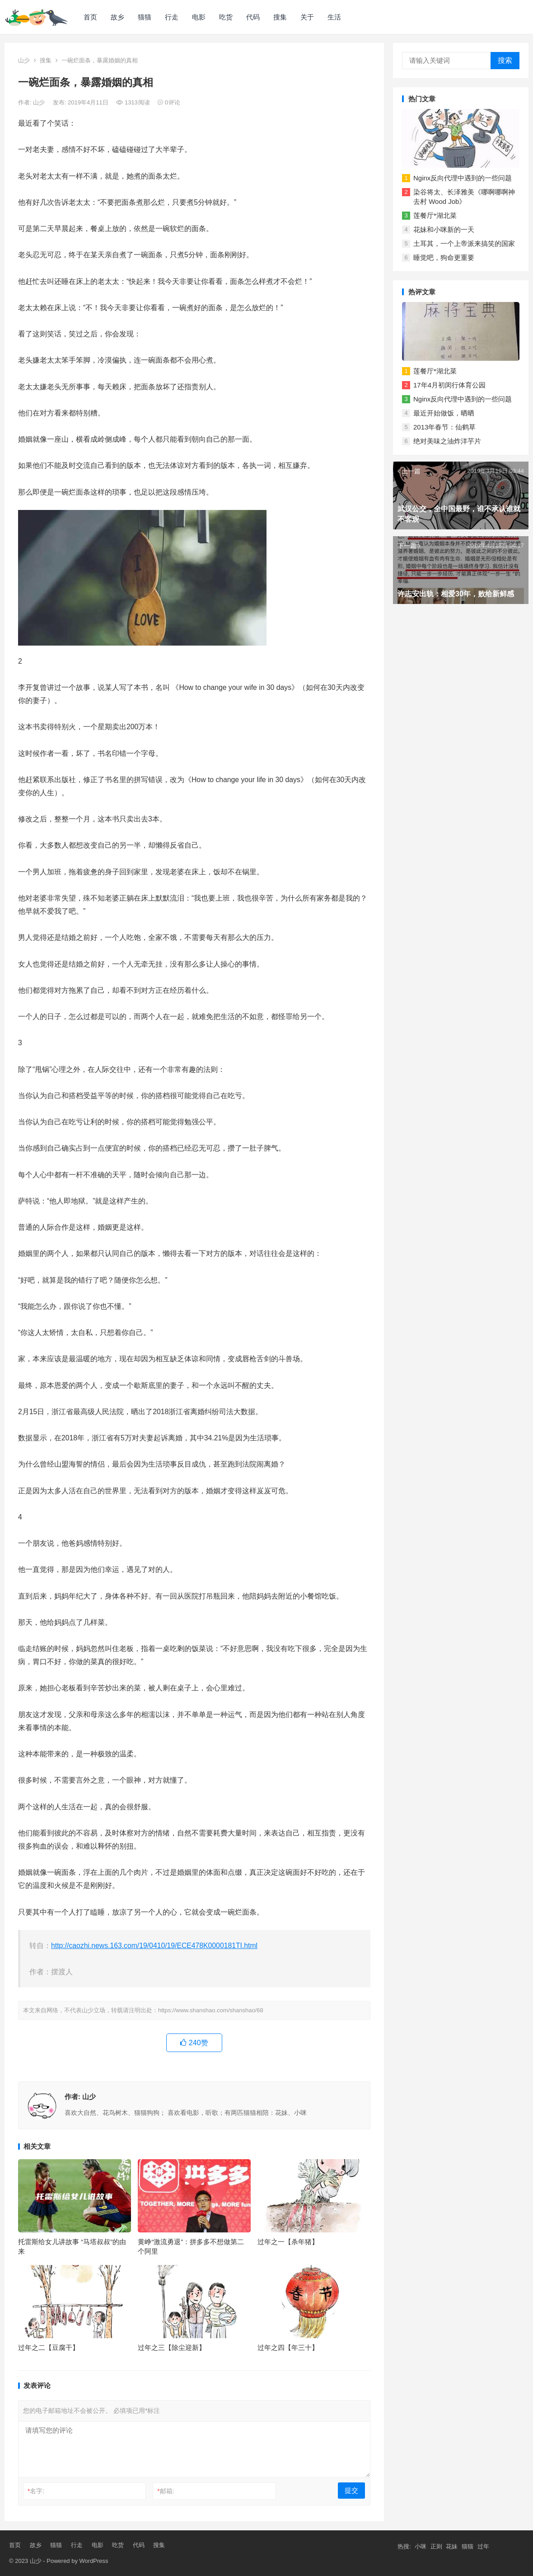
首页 (90, 17)
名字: (36, 2491)
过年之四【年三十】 (287, 2347)
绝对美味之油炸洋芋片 (447, 441)
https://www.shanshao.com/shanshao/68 (210, 2010)
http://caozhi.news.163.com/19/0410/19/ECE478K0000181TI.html (154, 1945)
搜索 (505, 60)
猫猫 (144, 17)
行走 (171, 17)
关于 (307, 17)
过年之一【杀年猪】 (287, 2242)
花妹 (452, 2546)
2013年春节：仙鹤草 (444, 427)
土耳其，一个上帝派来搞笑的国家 (464, 243)
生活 (334, 17)
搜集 (280, 17)
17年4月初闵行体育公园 (449, 385)
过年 (483, 2546)
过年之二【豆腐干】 (48, 2347)
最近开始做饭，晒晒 (443, 413)
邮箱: (165, 2491)
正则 (436, 2546)
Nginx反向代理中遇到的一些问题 (462, 178)
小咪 (420, 2546)
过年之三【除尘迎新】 (172, 2347)
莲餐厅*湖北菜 (435, 215)
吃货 (226, 17)
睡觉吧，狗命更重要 (443, 257)
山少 (24, 60)
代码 (253, 17)
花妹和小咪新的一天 (443, 229)
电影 (199, 17)
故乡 (117, 17)
